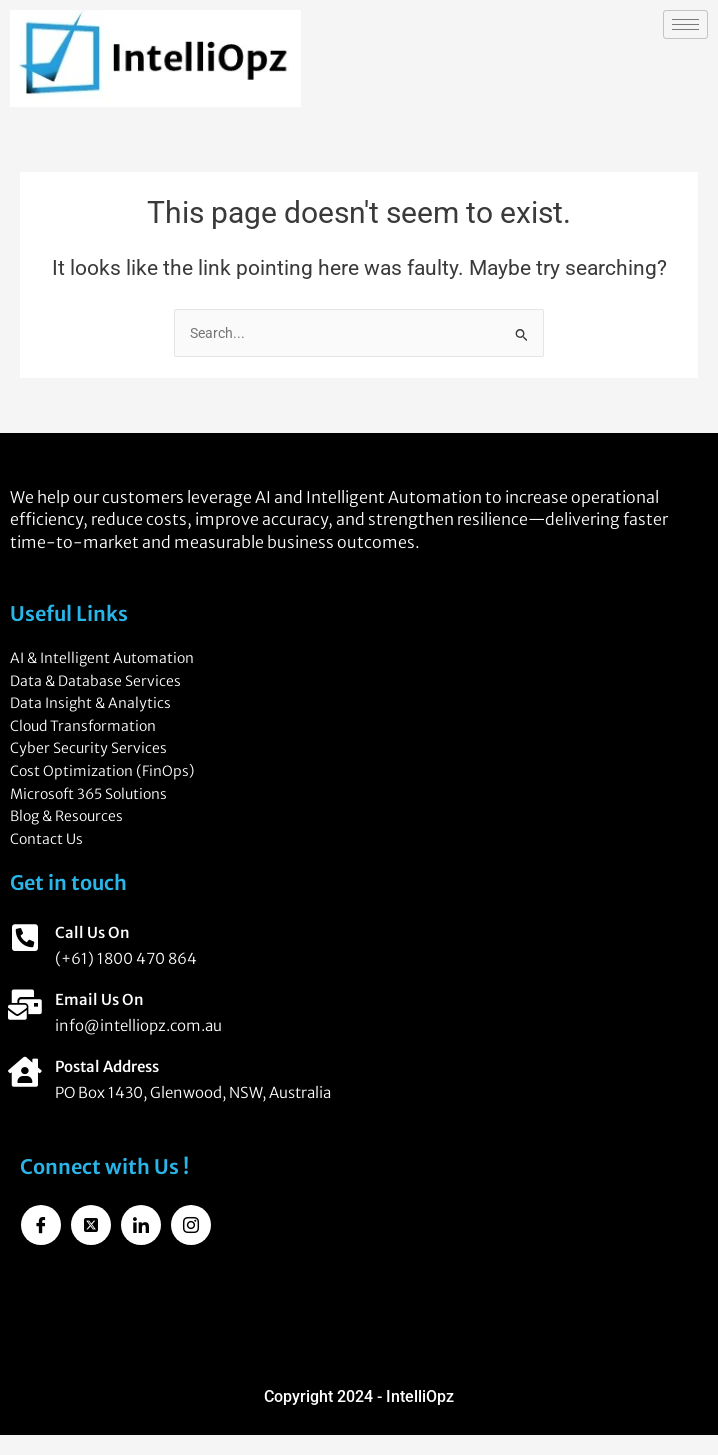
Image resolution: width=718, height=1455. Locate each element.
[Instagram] (191, 1225)
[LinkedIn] (141, 1225)
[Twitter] (91, 1225)
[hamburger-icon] (685, 24)
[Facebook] (41, 1225)
